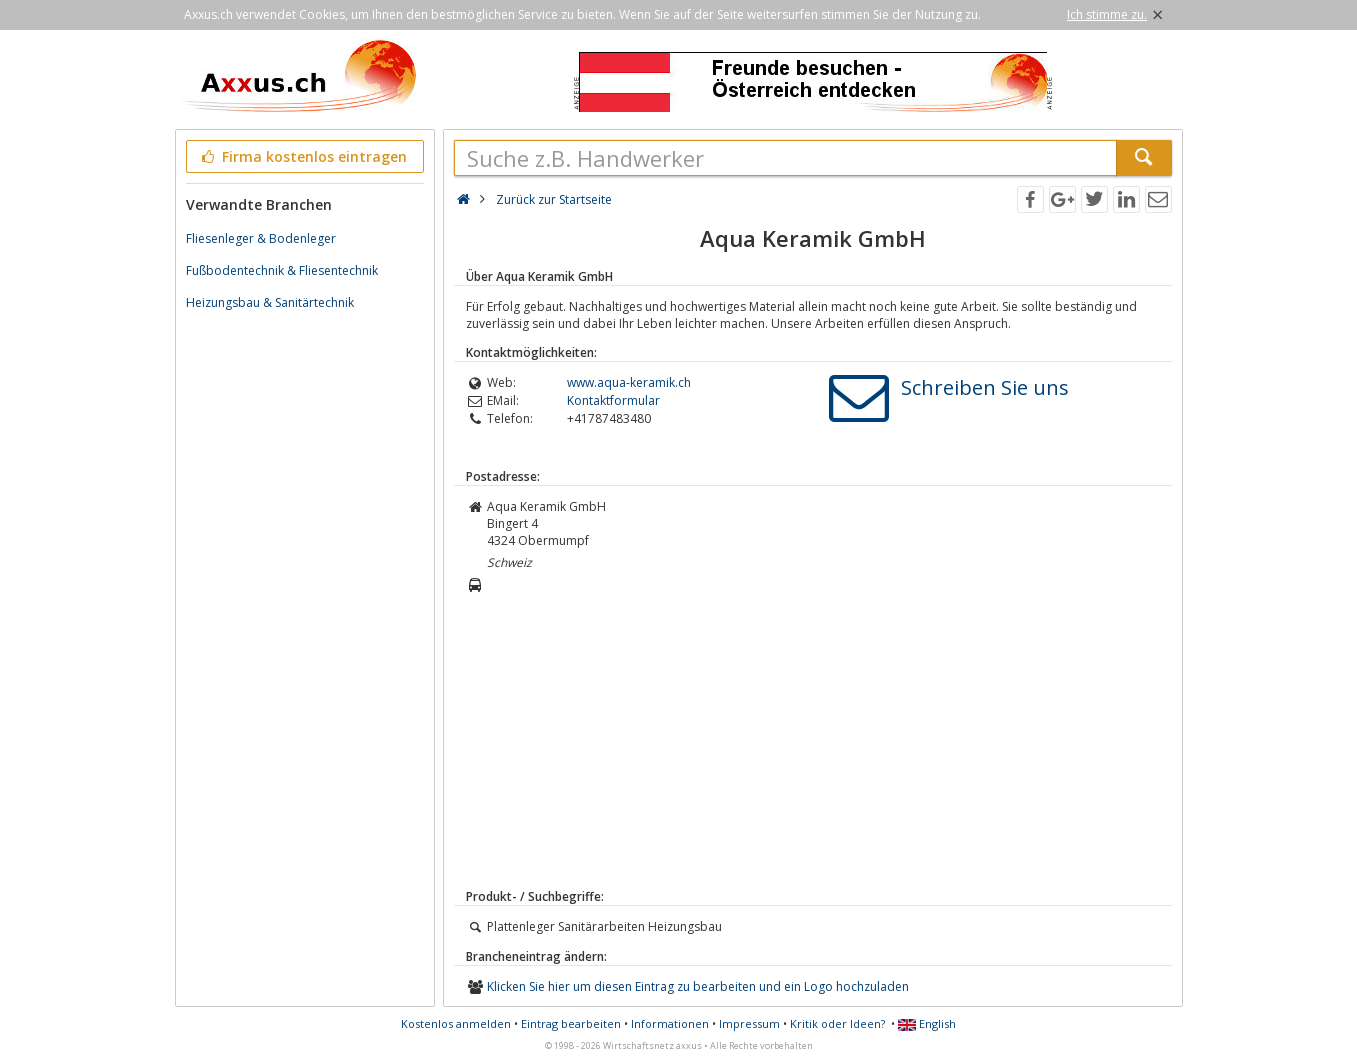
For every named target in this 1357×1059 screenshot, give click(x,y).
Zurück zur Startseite (554, 199)
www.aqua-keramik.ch (629, 382)
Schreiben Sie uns (985, 387)
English (927, 1023)
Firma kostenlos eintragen (303, 156)
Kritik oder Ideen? (837, 1023)
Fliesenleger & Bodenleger (261, 238)
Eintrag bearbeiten (571, 1023)
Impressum (749, 1023)
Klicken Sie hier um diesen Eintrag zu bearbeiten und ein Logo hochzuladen (698, 986)
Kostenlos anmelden (456, 1023)
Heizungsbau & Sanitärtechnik (270, 302)
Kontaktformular (613, 400)
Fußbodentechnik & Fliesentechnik (282, 270)
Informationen (670, 1023)
